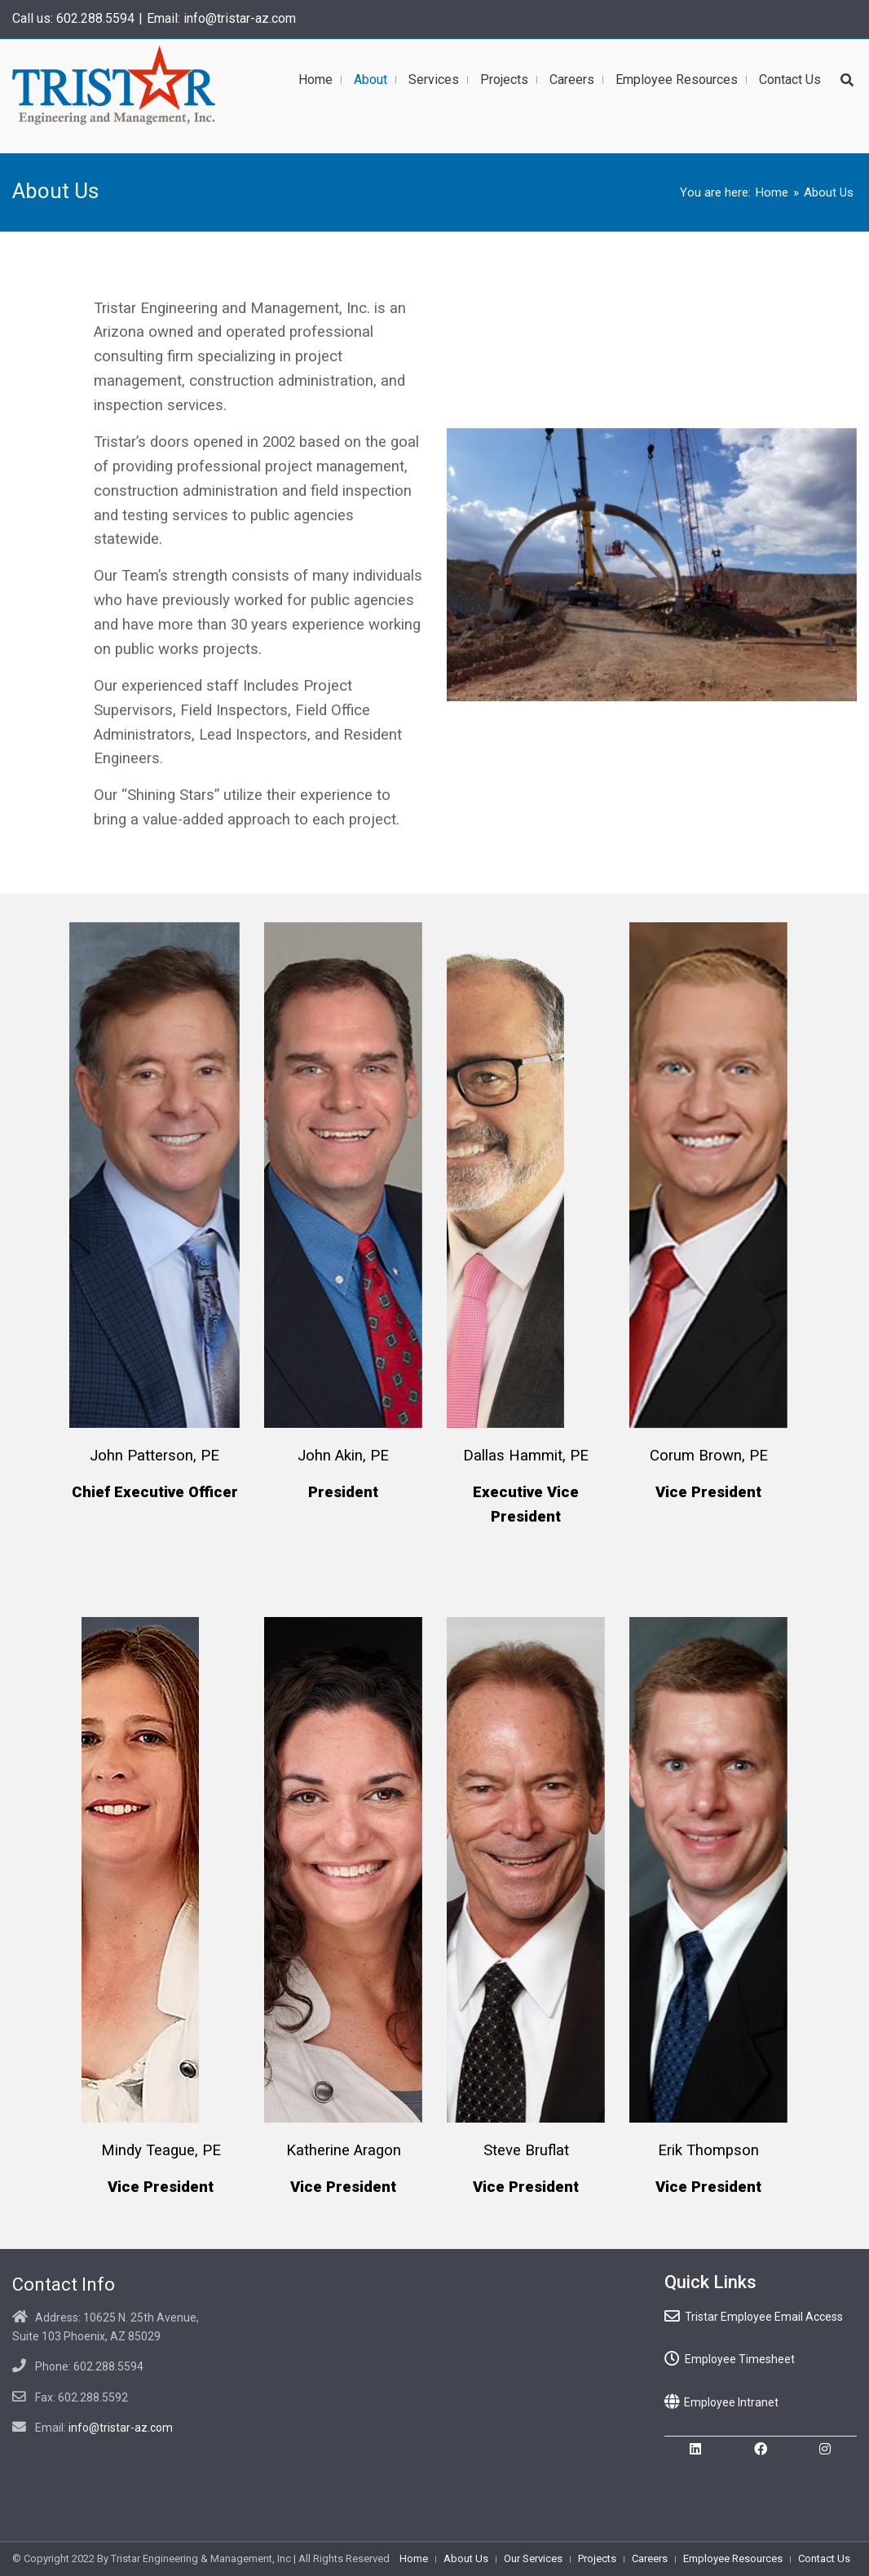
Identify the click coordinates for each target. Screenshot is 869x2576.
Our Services (533, 2558)
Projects (597, 2558)
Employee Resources (733, 2558)
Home (772, 192)
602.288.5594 (95, 18)
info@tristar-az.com (120, 2427)
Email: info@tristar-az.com (221, 18)
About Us (465, 2558)
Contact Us (824, 2558)
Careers (650, 2558)
